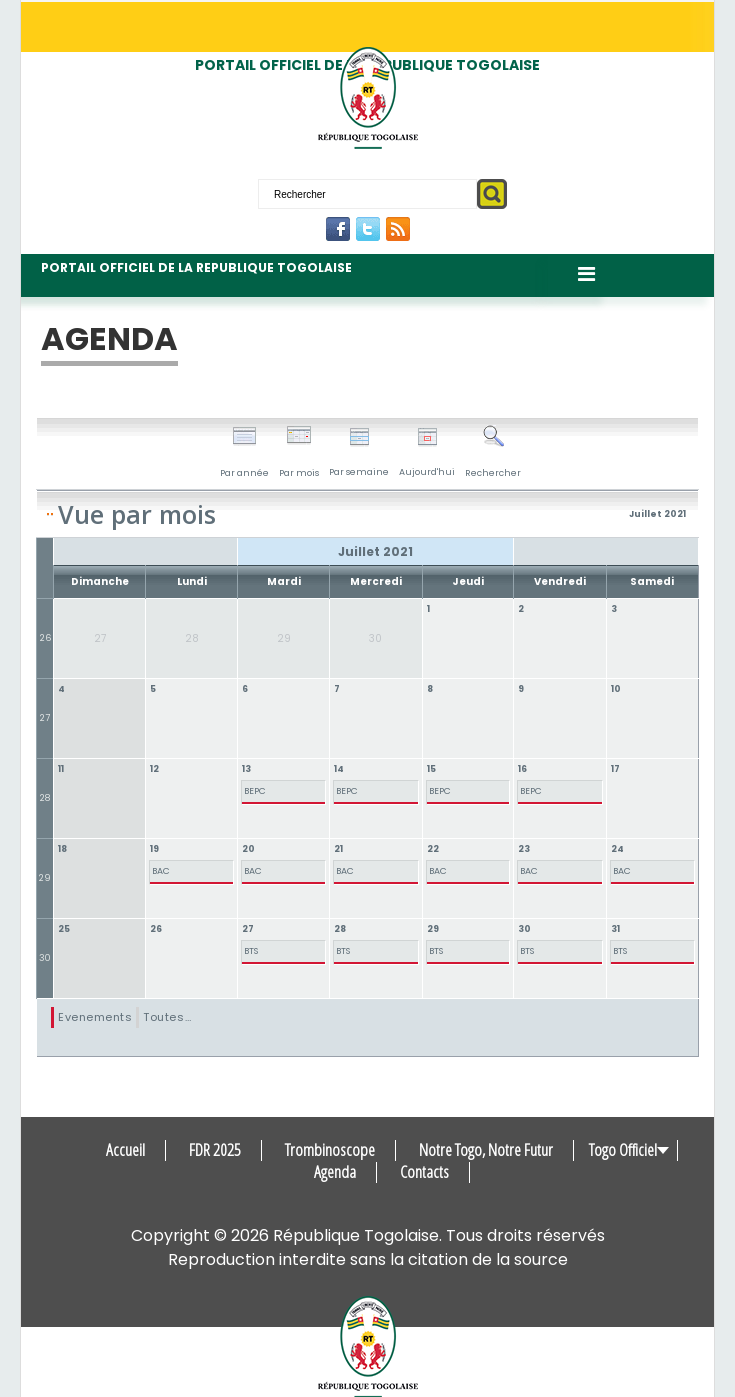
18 (62, 849)
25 (64, 929)
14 (339, 769)
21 (338, 849)
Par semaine (359, 452)
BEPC (255, 791)
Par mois (299, 452)
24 (617, 849)
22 (433, 849)
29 (45, 878)
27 (45, 718)
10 (616, 689)
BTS (251, 951)
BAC (161, 871)
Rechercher (493, 452)
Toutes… (167, 1017)
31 (615, 929)
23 (524, 849)
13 (246, 769)
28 (45, 798)
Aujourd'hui (427, 452)
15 (431, 769)
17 (615, 769)
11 (61, 769)
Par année (244, 452)
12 (154, 769)
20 (248, 849)
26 (45, 638)
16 (522, 769)
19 (154, 849)
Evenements (95, 1017)
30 (45, 958)
